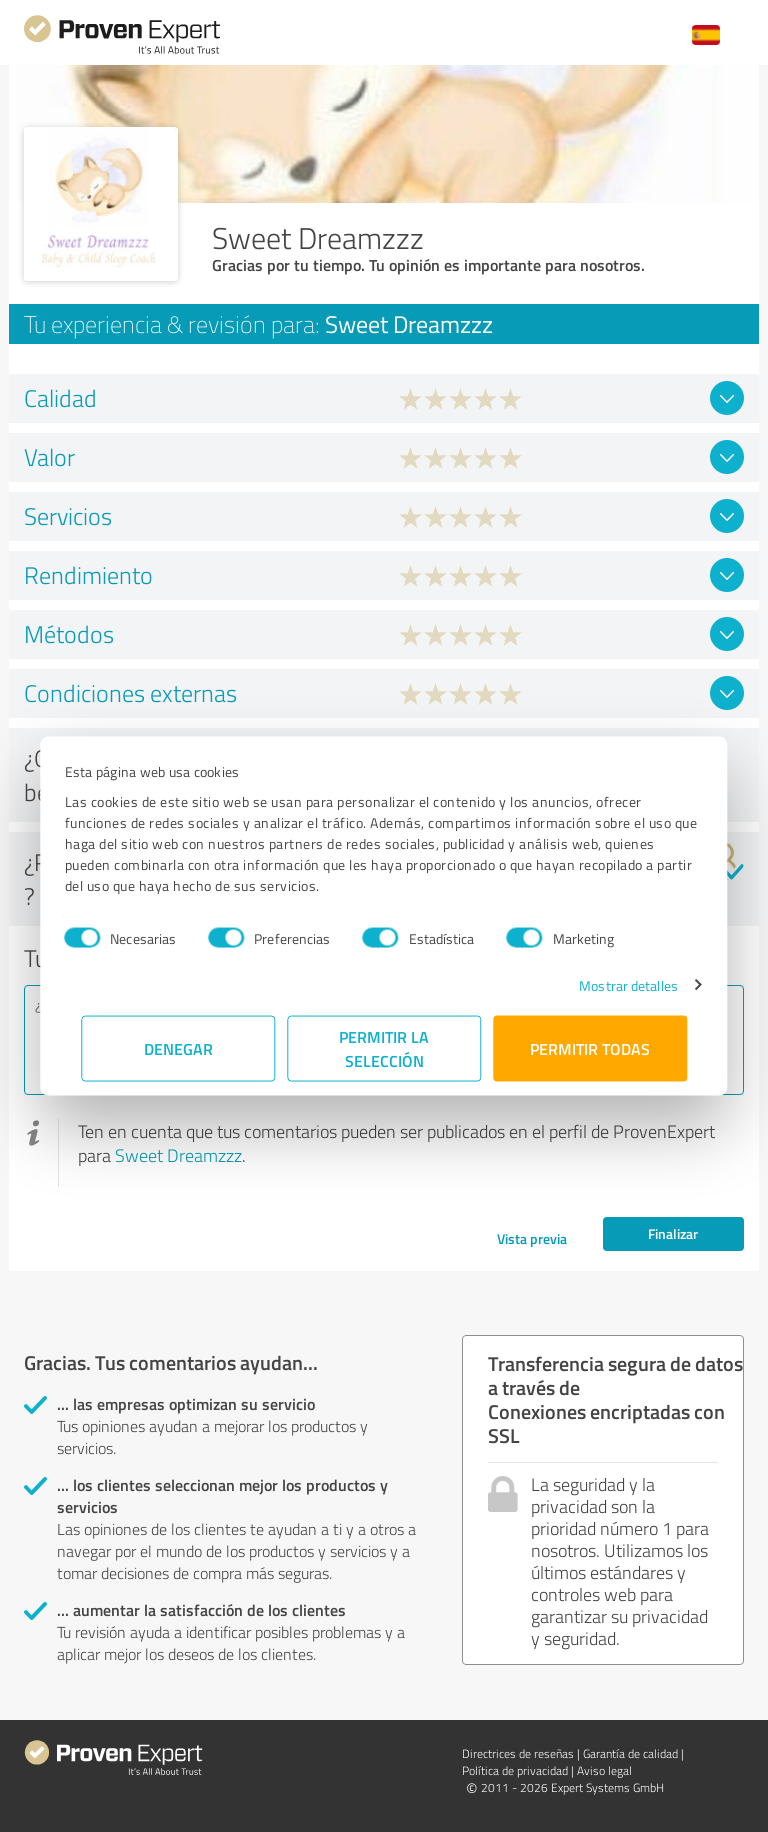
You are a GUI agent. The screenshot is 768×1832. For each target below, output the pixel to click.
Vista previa (532, 1238)
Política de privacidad (515, 1770)
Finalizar (673, 1233)
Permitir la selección (384, 1047)
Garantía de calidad (630, 1753)
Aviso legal (604, 1770)
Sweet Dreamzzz (178, 1155)
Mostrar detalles (612, 984)
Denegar (178, 1047)
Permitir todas (590, 1047)
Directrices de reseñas (518, 1753)
